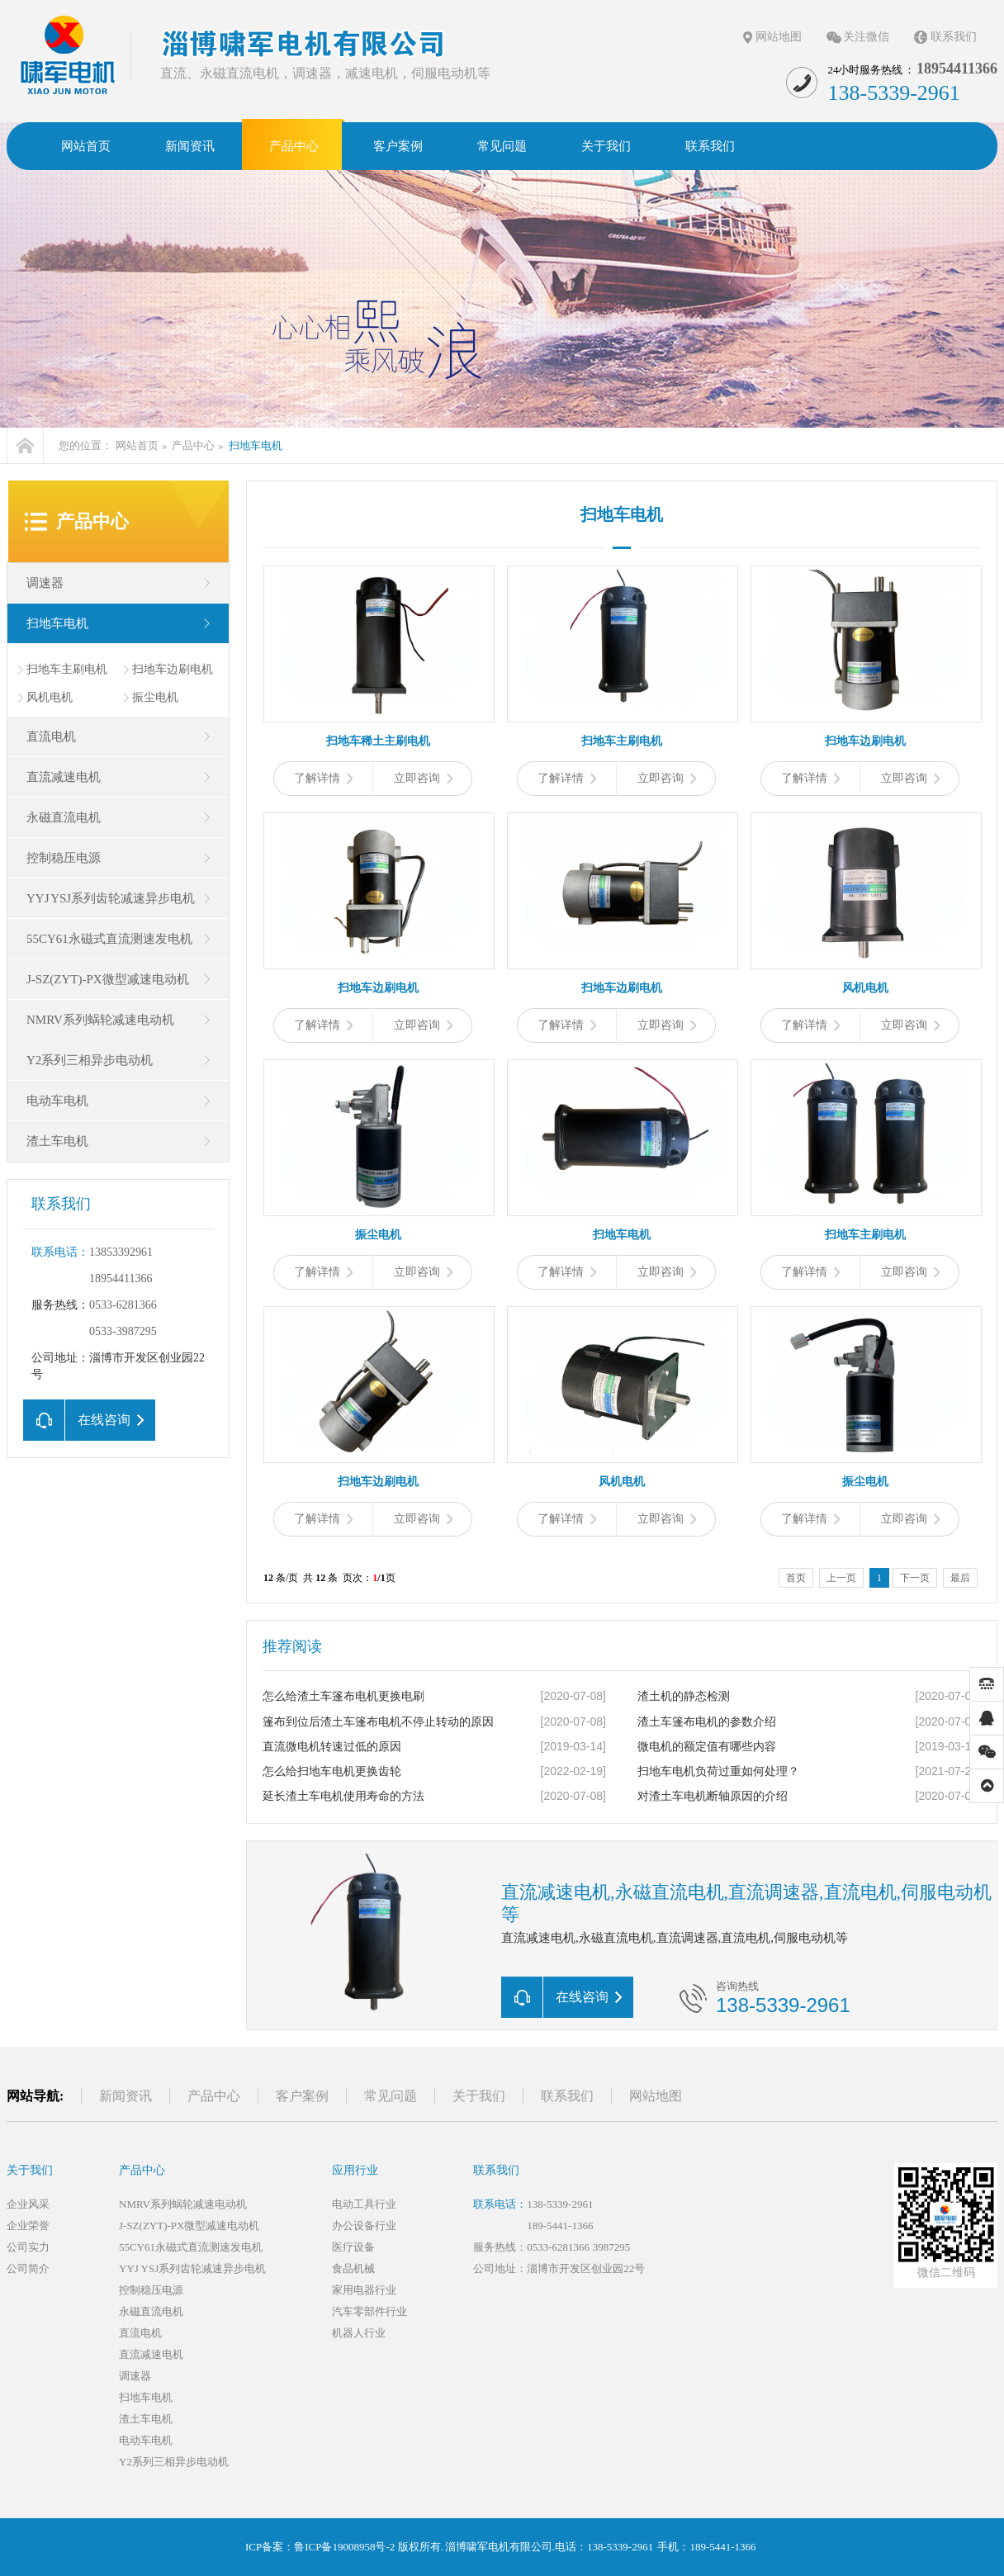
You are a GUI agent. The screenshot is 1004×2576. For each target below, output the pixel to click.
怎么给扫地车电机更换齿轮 (332, 1771)
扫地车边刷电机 (172, 669)
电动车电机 (57, 1100)
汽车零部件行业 (369, 2311)
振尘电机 (155, 697)
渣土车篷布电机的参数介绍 (706, 1722)
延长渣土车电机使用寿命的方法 (343, 1796)
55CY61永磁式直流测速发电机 (109, 938)
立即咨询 (423, 778)
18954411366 (120, 1278)
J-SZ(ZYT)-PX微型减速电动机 (107, 979)
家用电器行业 (364, 2290)
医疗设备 (353, 2247)
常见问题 (390, 2096)
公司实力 (28, 2247)
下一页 (915, 1578)
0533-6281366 (123, 1305)
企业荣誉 (28, 2225)
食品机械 (353, 2268)
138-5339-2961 (560, 2204)
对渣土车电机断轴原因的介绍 (712, 1796)
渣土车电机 (57, 1141)
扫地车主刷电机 (66, 669)
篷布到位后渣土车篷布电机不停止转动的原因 (378, 1722)
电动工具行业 (364, 2204)
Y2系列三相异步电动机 (89, 1060)
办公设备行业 (364, 2225)
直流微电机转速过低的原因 (332, 1746)
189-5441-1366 (560, 2225)
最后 (960, 1578)
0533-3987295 (123, 1331)
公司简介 (28, 2268)
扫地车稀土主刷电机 (378, 741)
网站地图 (778, 37)
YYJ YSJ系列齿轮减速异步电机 (110, 898)
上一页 (841, 1578)
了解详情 (323, 778)
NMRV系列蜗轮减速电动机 (100, 1019)
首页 (796, 1578)
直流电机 (51, 736)
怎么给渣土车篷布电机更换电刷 (343, 1696)
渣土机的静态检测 (683, 1696)
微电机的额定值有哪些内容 (706, 1746)
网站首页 (137, 445)
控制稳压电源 (63, 857)
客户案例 (302, 2096)
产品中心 (193, 445)
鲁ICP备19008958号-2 (344, 2546)
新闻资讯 (125, 2096)
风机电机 (49, 697)
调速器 (45, 583)
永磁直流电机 (63, 817)
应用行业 (355, 2170)
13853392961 (121, 1252)
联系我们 (954, 37)
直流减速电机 (63, 777)
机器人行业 (359, 2333)
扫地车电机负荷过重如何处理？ (718, 1771)
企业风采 (28, 2204)
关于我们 (478, 2096)
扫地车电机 (255, 445)
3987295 (612, 2247)
